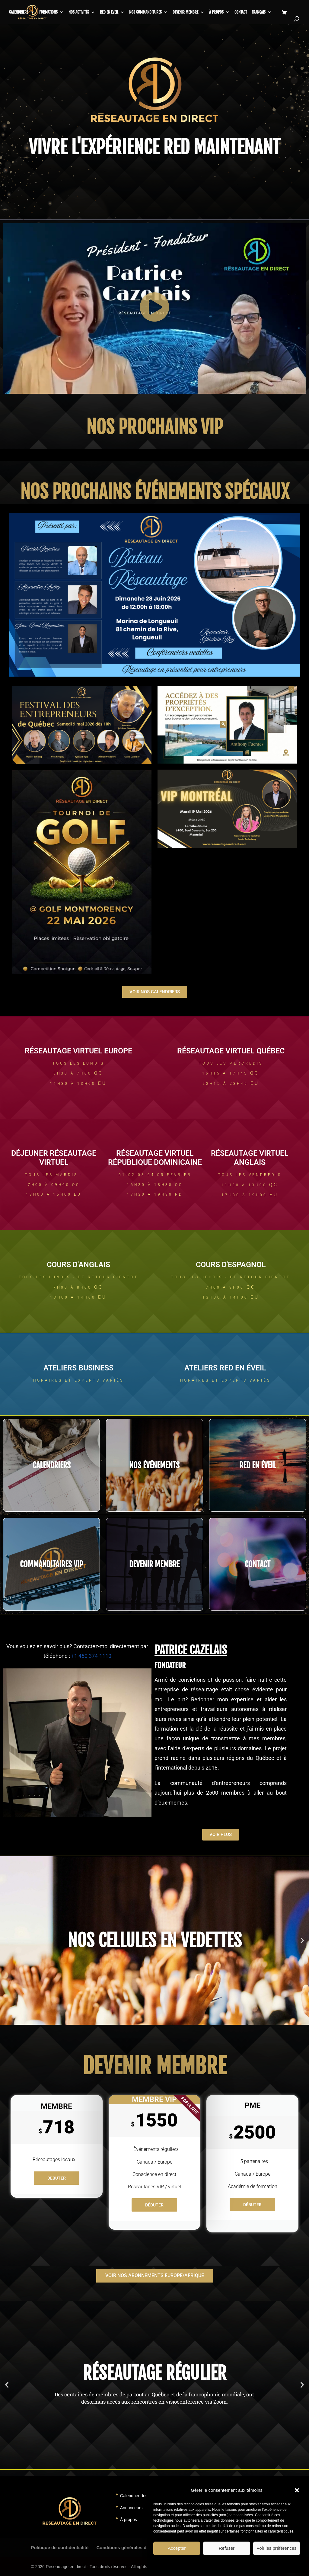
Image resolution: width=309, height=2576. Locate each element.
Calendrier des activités (142, 2495)
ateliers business (78, 1367)
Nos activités (78, 12)
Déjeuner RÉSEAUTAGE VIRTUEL (53, 1158)
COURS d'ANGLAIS (78, 1264)
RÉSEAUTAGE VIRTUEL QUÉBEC (231, 1050)
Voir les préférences (276, 2548)
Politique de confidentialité (59, 2547)
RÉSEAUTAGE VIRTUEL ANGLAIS (249, 1158)
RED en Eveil (109, 12)
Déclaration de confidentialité (243, 2564)
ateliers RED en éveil (225, 1367)
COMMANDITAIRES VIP (51, 1564)
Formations (48, 12)
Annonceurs (131, 2507)
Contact (240, 12)
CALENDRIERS (18, 12)
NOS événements (154, 1465)
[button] (297, 2490)
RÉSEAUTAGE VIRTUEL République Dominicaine (155, 1158)
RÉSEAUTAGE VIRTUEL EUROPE (78, 1050)
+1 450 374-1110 (91, 1656)
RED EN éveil (257, 1465)
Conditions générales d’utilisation (132, 2547)
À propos (216, 12)
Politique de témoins (200, 2564)
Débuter (56, 2178)
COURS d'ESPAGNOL (231, 1264)
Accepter (177, 2548)
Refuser (227, 2548)
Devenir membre (185, 12)
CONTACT (257, 1564)
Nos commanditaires (145, 12)
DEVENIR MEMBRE (154, 1564)
